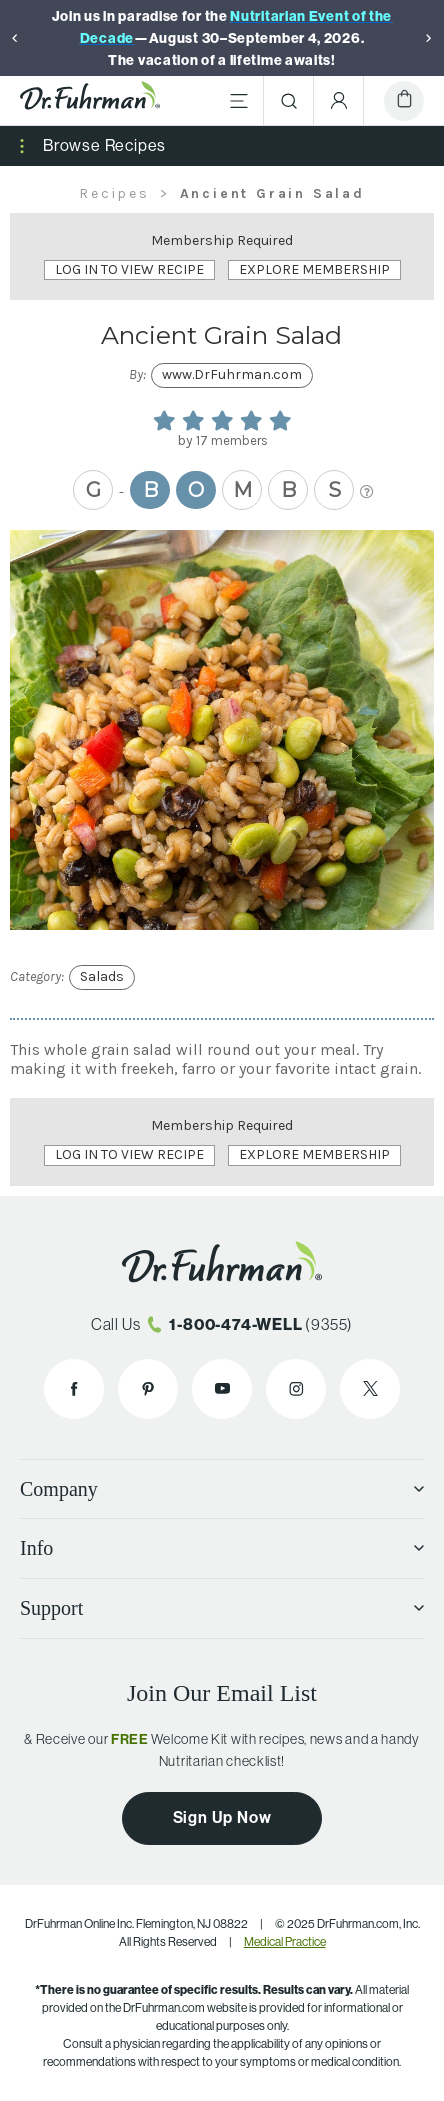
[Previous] (15, 38)
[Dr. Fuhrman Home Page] (90, 101)
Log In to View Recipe (129, 269)
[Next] (429, 38)
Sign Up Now (222, 1817)
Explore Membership (314, 269)
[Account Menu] (339, 101)
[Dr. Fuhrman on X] (370, 1389)
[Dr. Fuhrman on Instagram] (296, 1389)
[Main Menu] (239, 101)
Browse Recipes (104, 145)
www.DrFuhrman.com (232, 374)
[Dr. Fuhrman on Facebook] (74, 1389)
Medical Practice (285, 1941)
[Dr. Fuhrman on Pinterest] (148, 1389)
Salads (102, 976)
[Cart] (404, 101)
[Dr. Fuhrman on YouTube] (222, 1389)
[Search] (289, 101)
